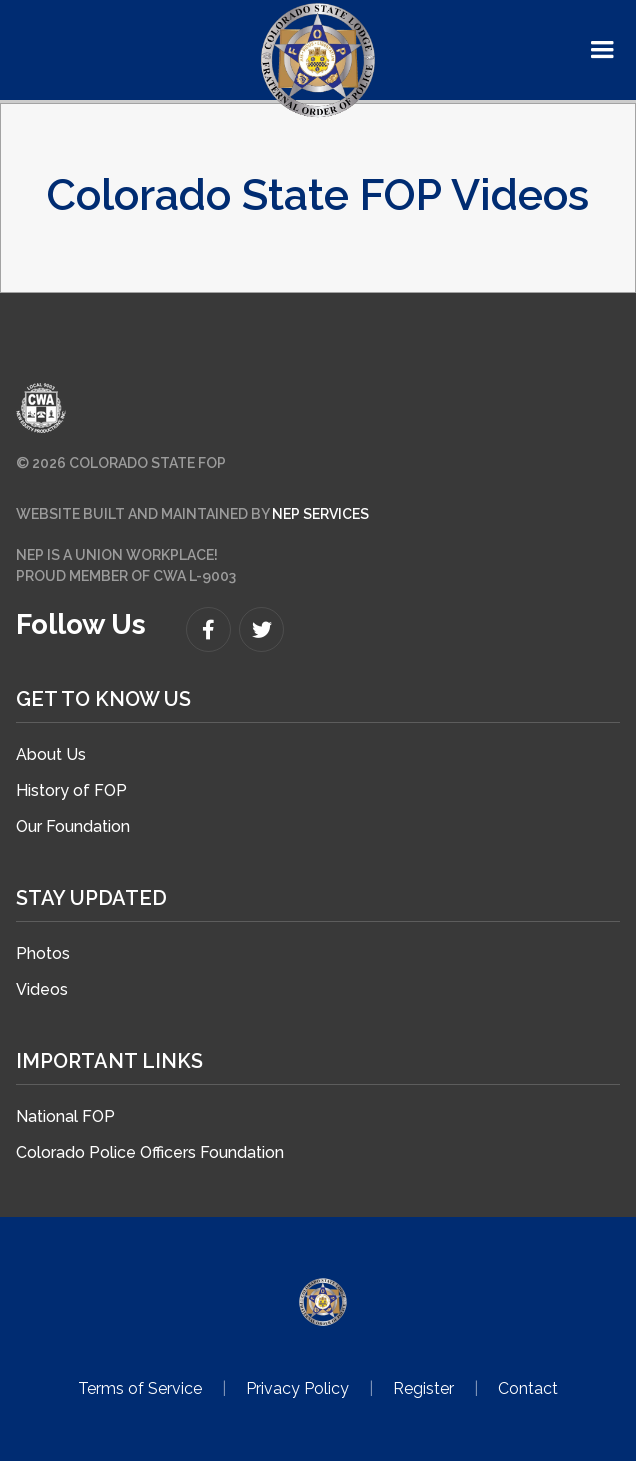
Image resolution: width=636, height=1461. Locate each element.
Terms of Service (140, 1388)
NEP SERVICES (320, 514)
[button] (602, 50)
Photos (43, 953)
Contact (528, 1388)
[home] (318, 60)
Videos (42, 989)
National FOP (65, 1116)
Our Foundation (73, 826)
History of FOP (71, 790)
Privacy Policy (297, 1388)
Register (423, 1388)
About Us (51, 754)
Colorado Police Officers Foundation (150, 1152)
